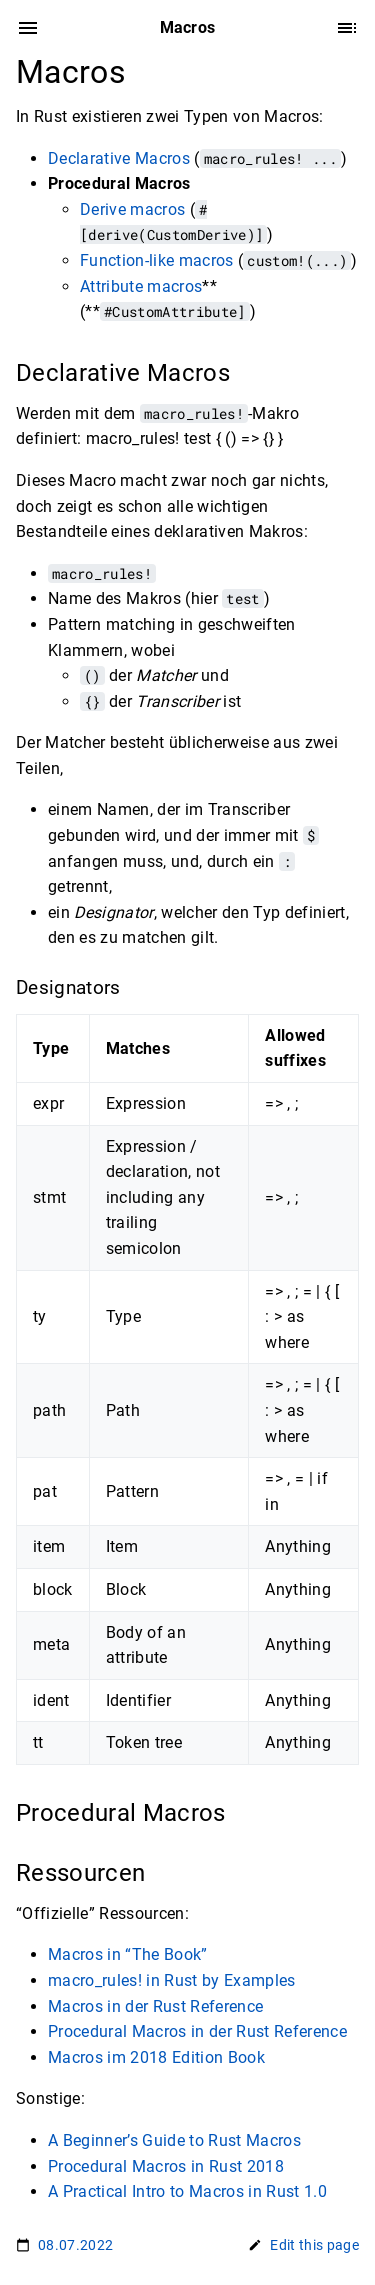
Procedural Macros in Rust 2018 (166, 2166)
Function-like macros (157, 260)
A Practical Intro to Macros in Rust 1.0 (187, 2191)
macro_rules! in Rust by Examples (172, 1980)
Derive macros (132, 209)
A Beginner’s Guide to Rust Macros (174, 2140)
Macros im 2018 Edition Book (156, 2057)
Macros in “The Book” (128, 1954)
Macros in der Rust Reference (155, 2006)
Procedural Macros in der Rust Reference (197, 2031)
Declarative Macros (119, 158)
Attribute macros (141, 286)
